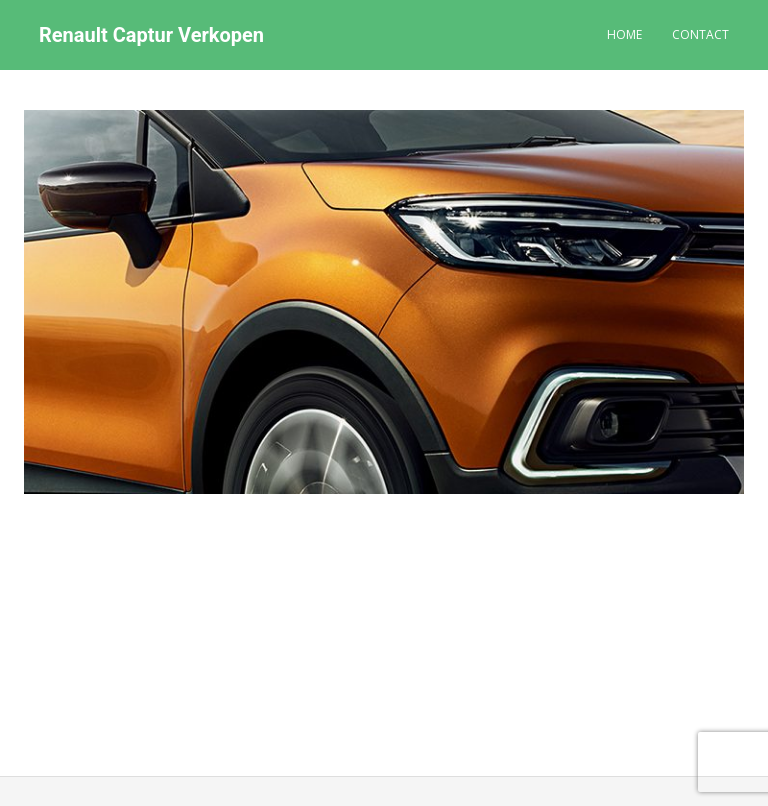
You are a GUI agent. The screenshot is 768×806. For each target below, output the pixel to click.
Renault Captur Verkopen (151, 35)
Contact (700, 34)
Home (624, 34)
